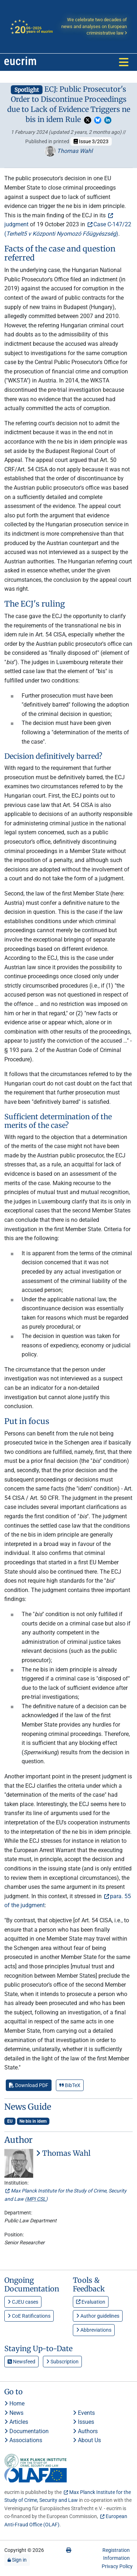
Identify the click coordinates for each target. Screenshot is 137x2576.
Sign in (17, 2560)
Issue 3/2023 (91, 141)
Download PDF (28, 2085)
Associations (23, 2440)
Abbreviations (93, 2330)
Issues (83, 2421)
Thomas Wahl (69, 151)
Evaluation (90, 2302)
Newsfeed (21, 2361)
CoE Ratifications (29, 2316)
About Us (87, 2440)
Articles (16, 2421)
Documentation (26, 2431)
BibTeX (69, 2085)
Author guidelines (97, 2316)
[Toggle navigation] (124, 62)
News (13, 2412)
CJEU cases (23, 2302)
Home (14, 2403)
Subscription (62, 2361)
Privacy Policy (117, 2566)
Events (84, 2412)
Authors (85, 2431)
